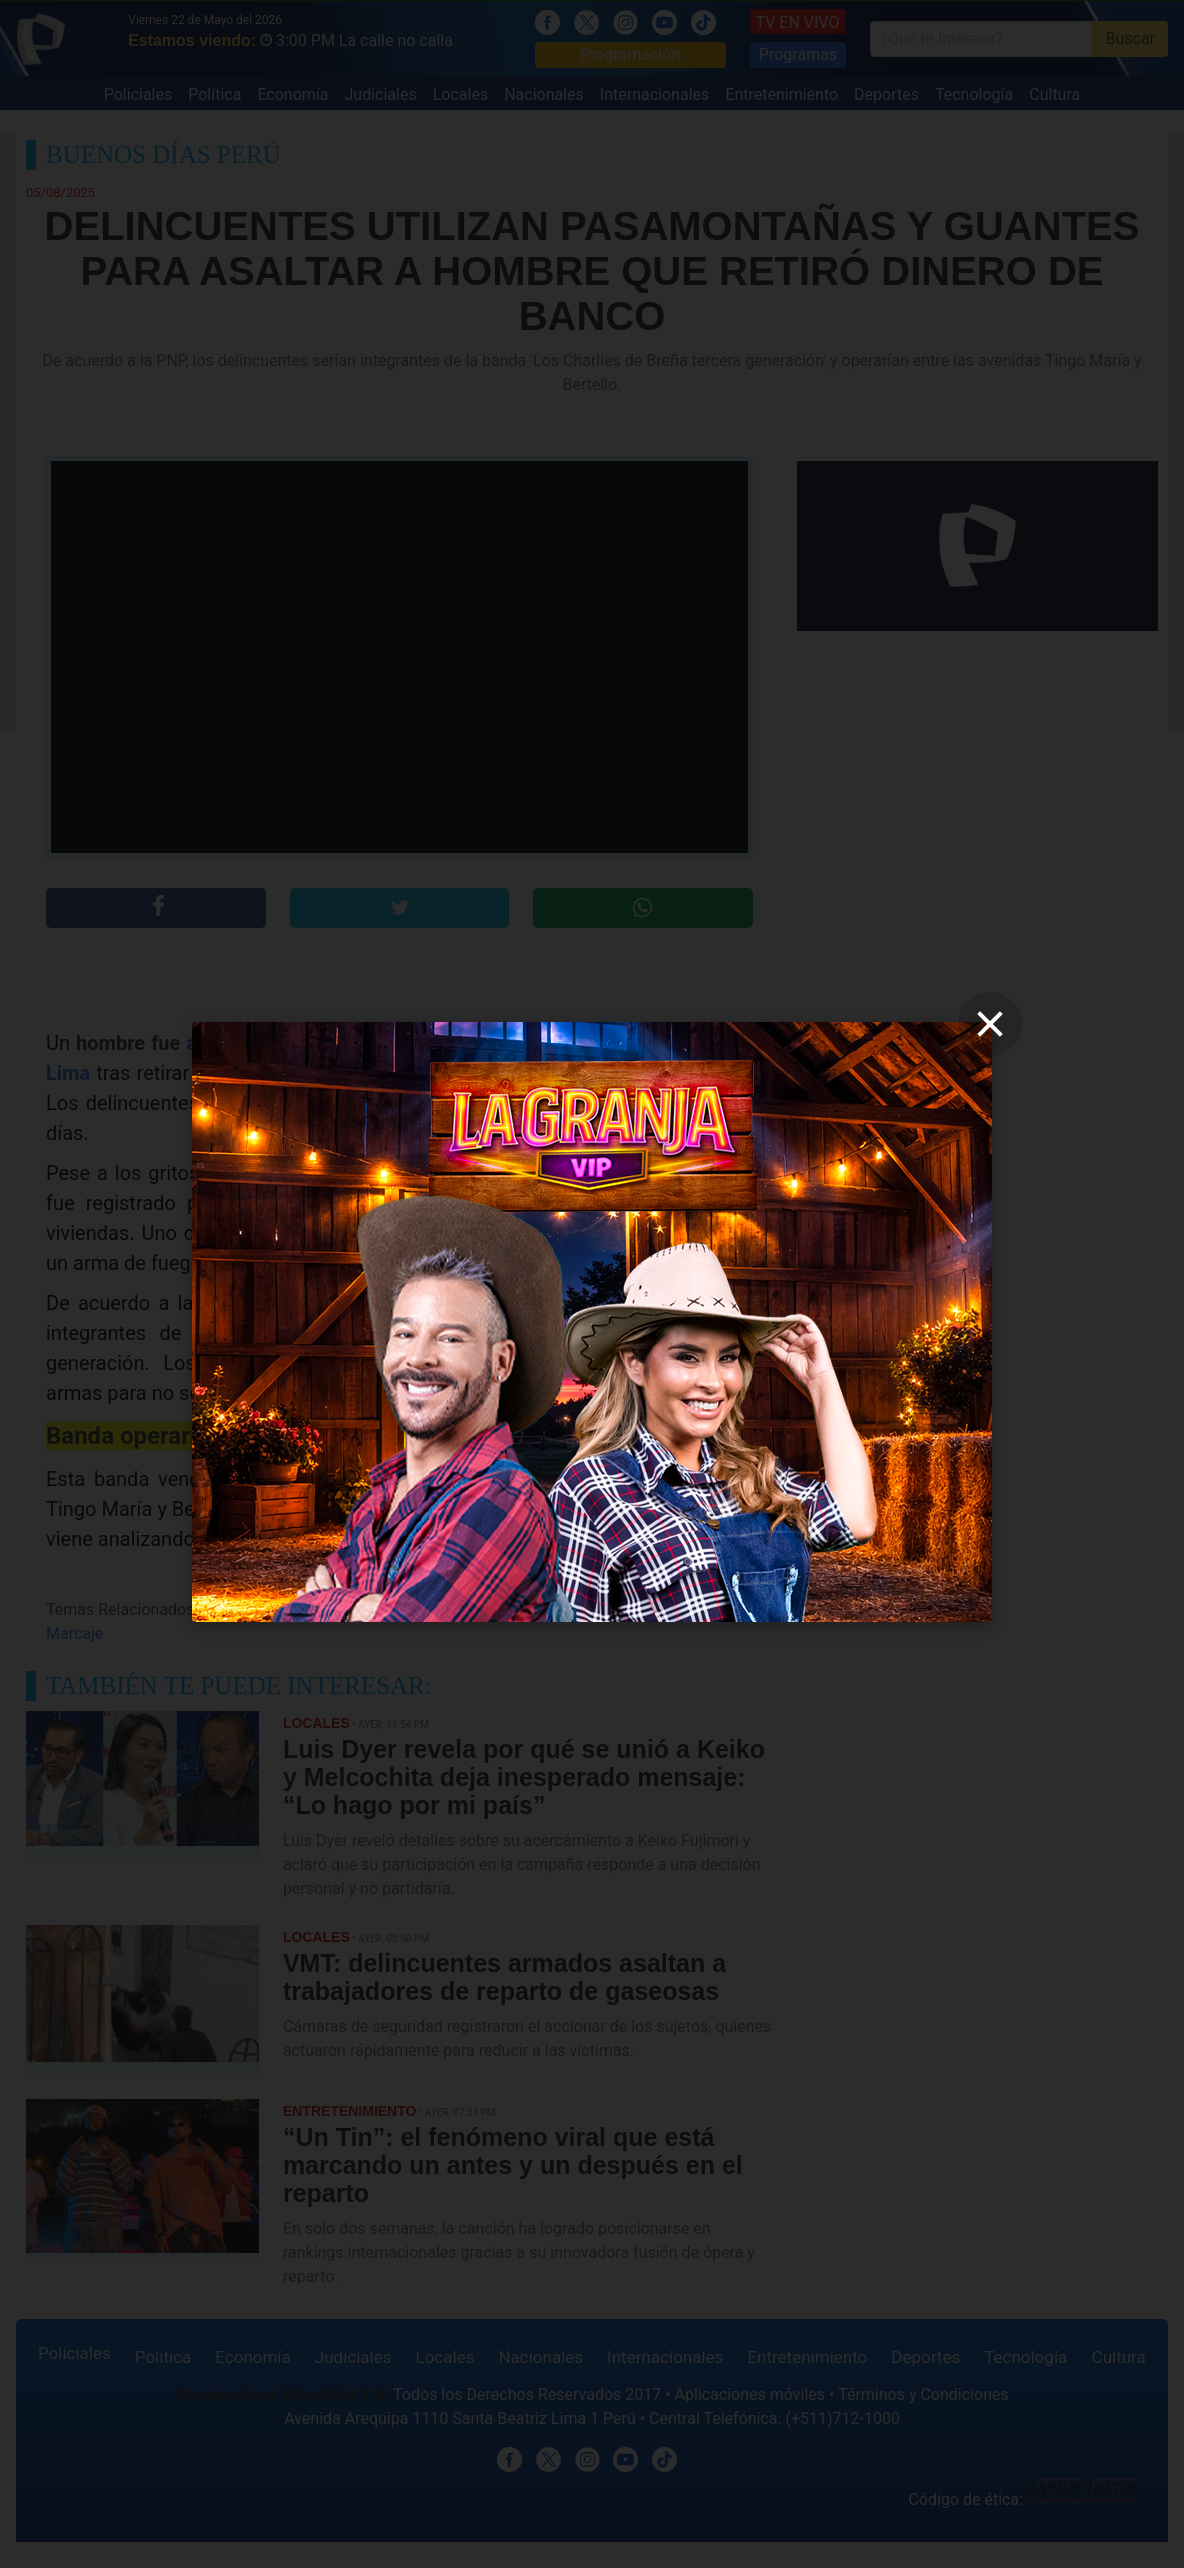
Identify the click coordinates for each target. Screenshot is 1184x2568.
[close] (990, 1024)
